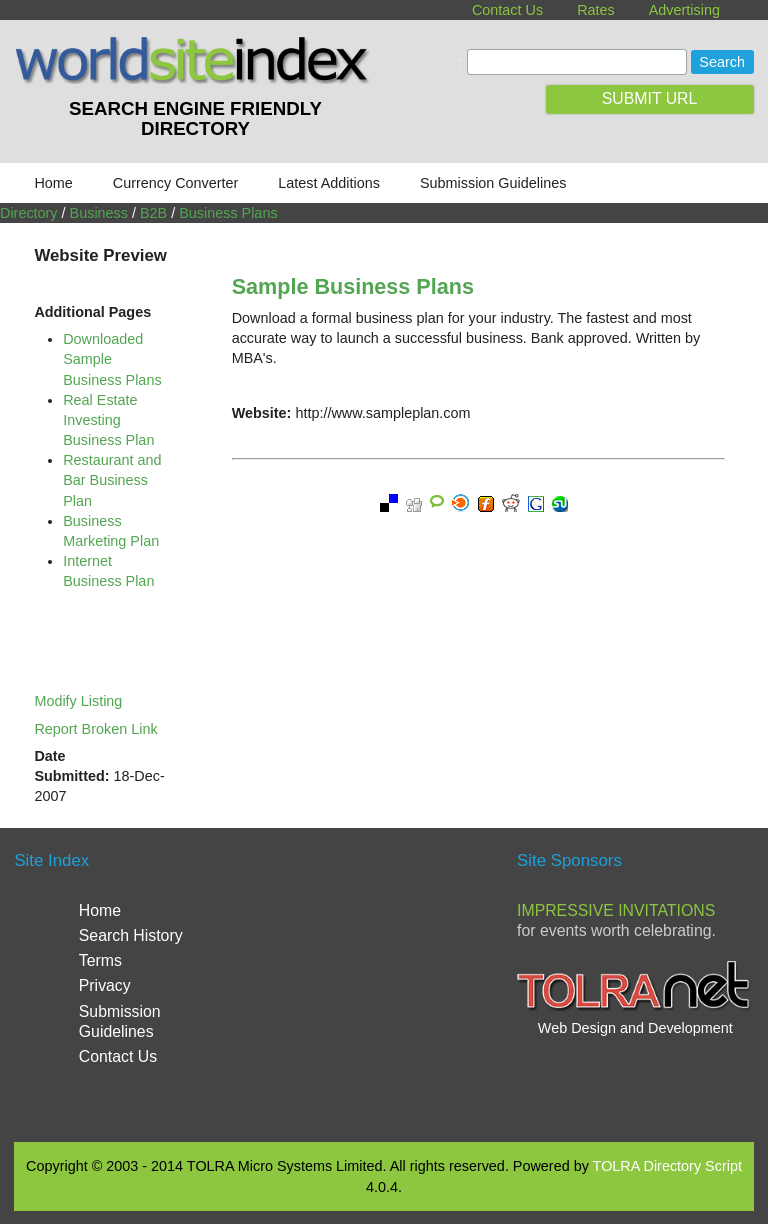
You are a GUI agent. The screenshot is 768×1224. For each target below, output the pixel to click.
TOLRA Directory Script (667, 1166)
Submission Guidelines (493, 183)
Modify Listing (78, 701)
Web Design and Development (635, 1028)
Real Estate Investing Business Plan (108, 420)
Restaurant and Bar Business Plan (112, 480)
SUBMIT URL (650, 98)
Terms (100, 960)
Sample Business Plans (353, 286)
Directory (29, 213)
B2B (153, 213)
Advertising (684, 10)
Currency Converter (176, 183)
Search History (131, 935)
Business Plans (228, 213)
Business (99, 213)
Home (53, 183)
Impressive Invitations (616, 910)
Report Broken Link (95, 729)
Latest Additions (329, 183)
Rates (596, 10)
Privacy (105, 985)
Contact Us (507, 10)
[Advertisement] (434, 982)
